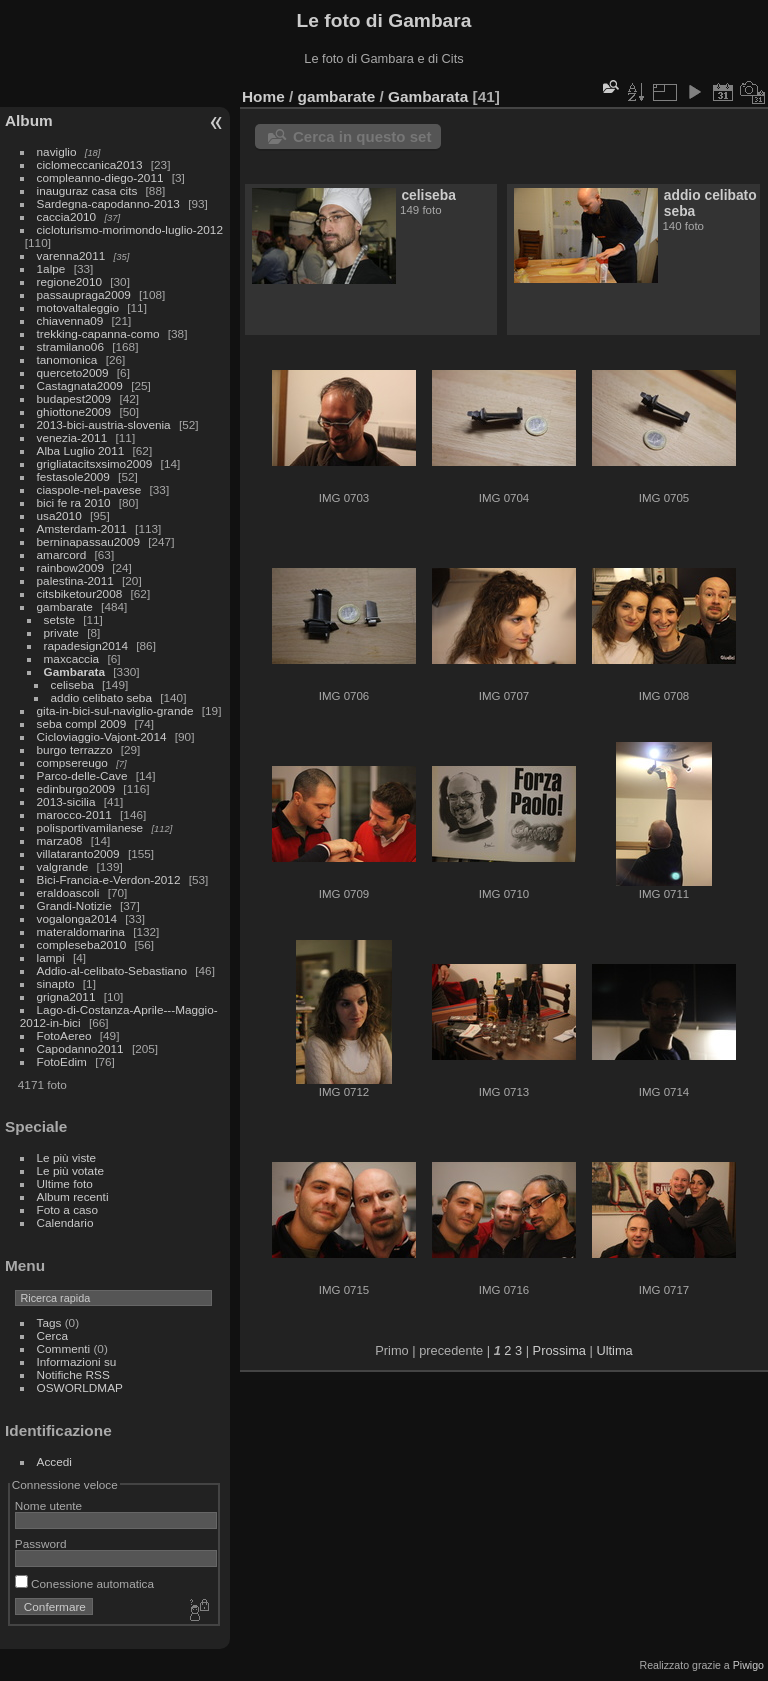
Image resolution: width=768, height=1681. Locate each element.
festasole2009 (73, 476)
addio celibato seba (101, 697)
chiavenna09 (70, 320)
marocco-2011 (74, 814)
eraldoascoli (68, 892)
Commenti (64, 1348)
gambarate (65, 606)
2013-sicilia (66, 801)
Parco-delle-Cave (82, 775)
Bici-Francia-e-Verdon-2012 (109, 879)
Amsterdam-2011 (82, 528)
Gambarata (74, 671)
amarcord (62, 554)
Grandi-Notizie (74, 905)
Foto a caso (67, 1209)
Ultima (614, 1350)
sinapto (56, 983)
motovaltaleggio (78, 307)
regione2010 (69, 281)
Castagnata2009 (80, 385)
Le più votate (70, 1170)
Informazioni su (77, 1361)
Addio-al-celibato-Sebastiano (112, 970)
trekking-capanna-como (98, 333)
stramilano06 (70, 346)
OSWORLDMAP (80, 1387)
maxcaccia (72, 658)
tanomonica (67, 359)
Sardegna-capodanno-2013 (108, 203)
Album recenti (73, 1196)
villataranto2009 (78, 853)
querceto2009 (73, 372)
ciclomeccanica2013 (90, 164)
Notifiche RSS (73, 1374)
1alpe (51, 268)
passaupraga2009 (84, 294)
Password (41, 1543)
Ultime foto (65, 1183)
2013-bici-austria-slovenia (104, 424)
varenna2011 (71, 255)
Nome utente (48, 1505)
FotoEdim (62, 1061)
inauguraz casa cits (87, 190)
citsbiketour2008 (80, 593)
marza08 (60, 840)
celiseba (72, 684)
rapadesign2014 (86, 645)
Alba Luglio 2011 (81, 450)
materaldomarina (81, 931)
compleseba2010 (82, 944)
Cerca (52, 1335)
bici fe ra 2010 (74, 502)
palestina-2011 (75, 580)
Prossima (559, 1350)
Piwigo (748, 1665)
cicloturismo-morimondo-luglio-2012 (130, 229)
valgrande (63, 866)
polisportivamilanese (90, 827)
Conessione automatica (84, 1583)
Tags (49, 1322)
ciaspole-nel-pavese (89, 489)
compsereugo (72, 762)
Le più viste (67, 1157)
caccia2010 (67, 216)
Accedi (54, 1461)
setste (59, 619)
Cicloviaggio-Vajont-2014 (102, 736)
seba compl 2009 (82, 723)
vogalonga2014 (77, 918)
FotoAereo (64, 1035)
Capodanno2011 (80, 1048)
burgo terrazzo (75, 749)
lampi (51, 957)
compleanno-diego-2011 (100, 177)
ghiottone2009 (74, 411)
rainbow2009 (70, 567)
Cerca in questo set (362, 136)
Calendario (65, 1222)
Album (29, 120)
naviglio (57, 151)
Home (263, 96)
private (61, 632)
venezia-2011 (72, 437)
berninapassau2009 (88, 541)
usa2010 (59, 515)
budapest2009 (74, 398)
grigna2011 (66, 996)
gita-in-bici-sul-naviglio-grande (115, 710)
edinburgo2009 (76, 788)
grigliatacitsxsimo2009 (95, 463)
